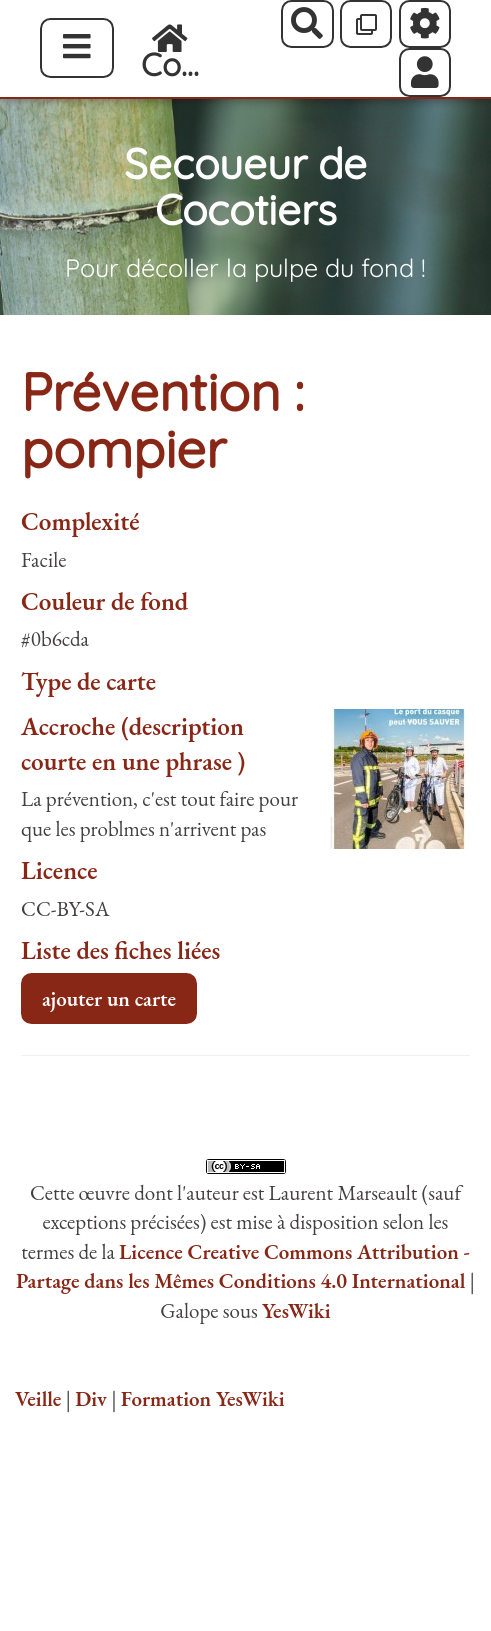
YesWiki (296, 1310)
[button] (425, 72)
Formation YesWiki (203, 1398)
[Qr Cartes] (366, 24)
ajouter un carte (109, 998)
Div (91, 1398)
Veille (38, 1398)
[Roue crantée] (425, 24)
